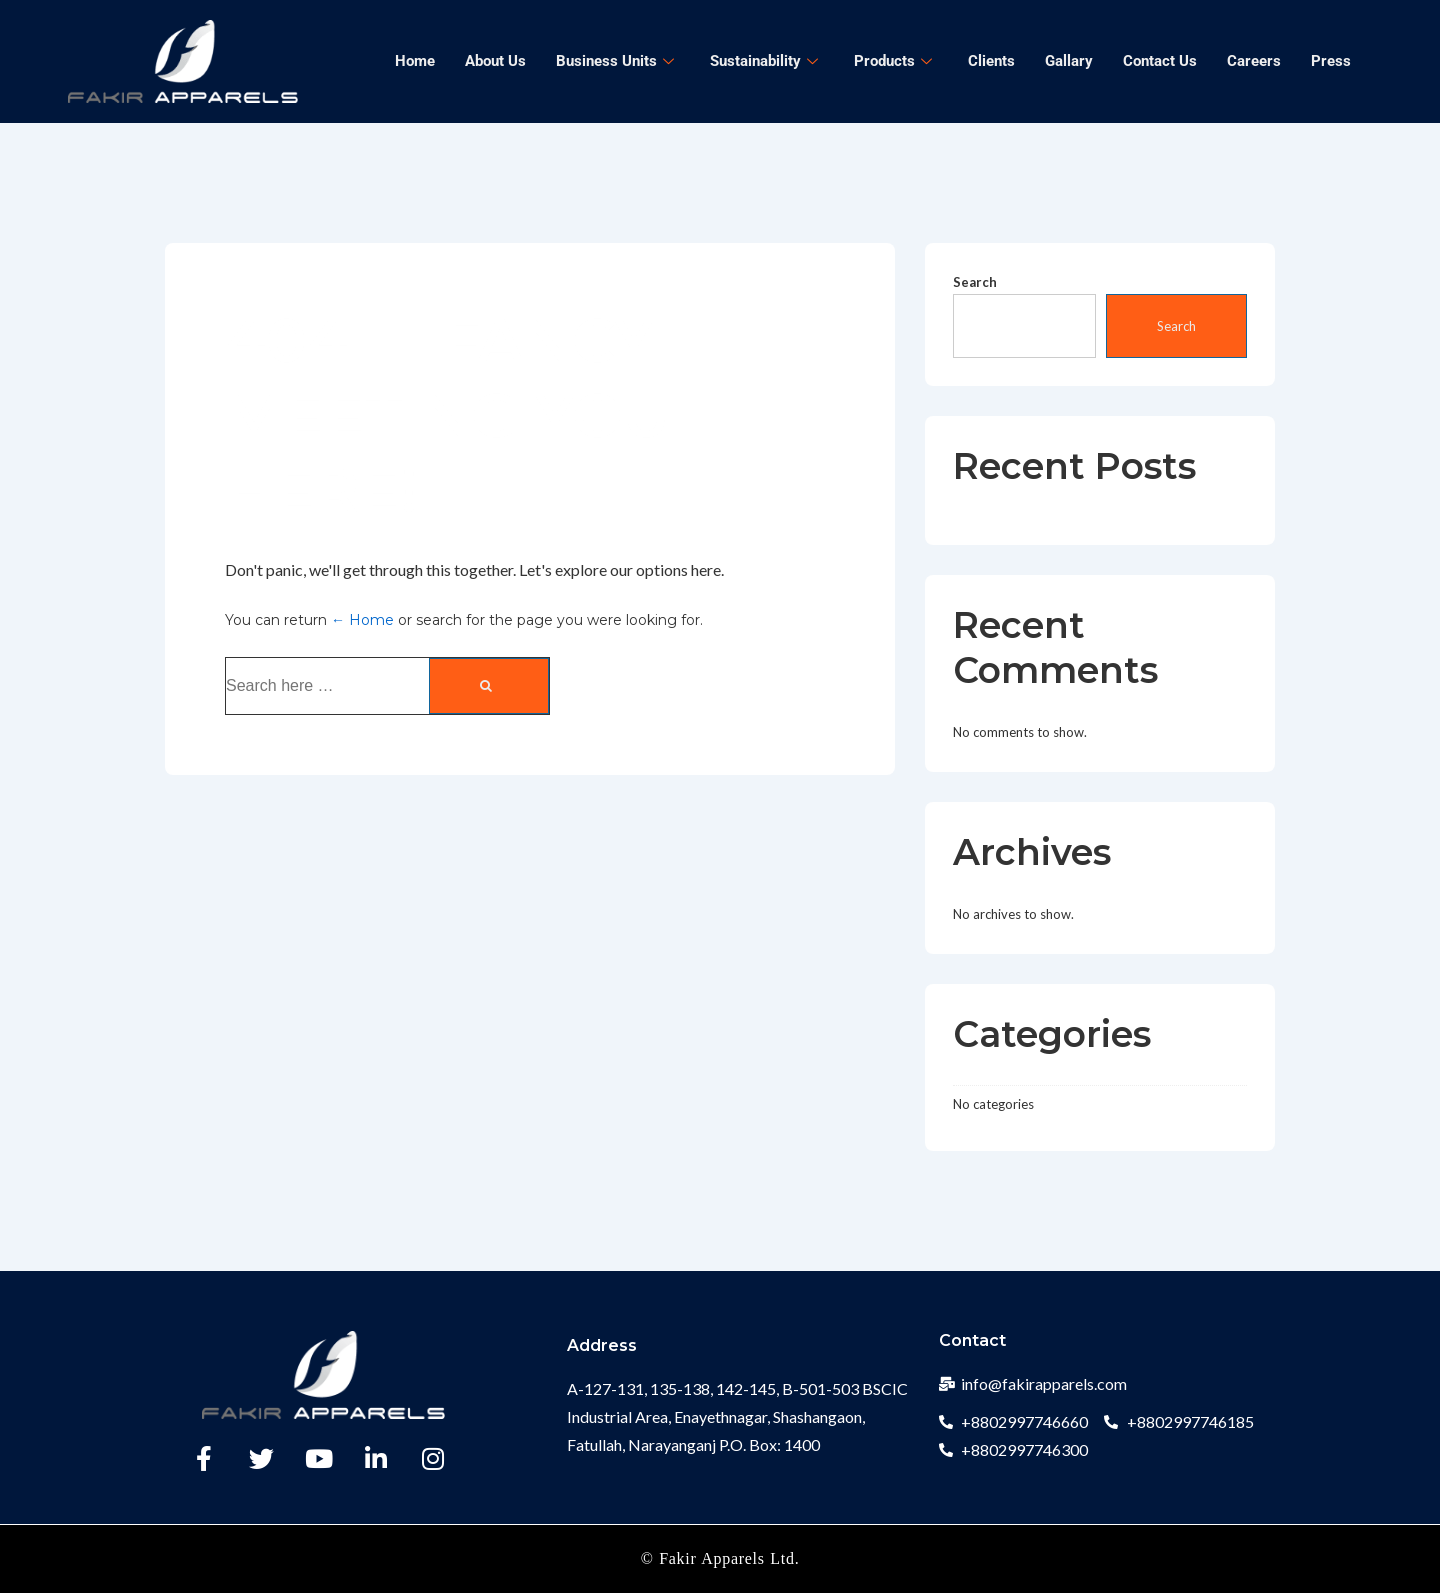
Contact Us (1160, 61)
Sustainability (764, 61)
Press (1331, 61)
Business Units (615, 61)
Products (893, 61)
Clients (991, 61)
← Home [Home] (362, 620)
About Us (495, 61)
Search (975, 282)
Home (415, 61)
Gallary (1069, 61)
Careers (1254, 61)
